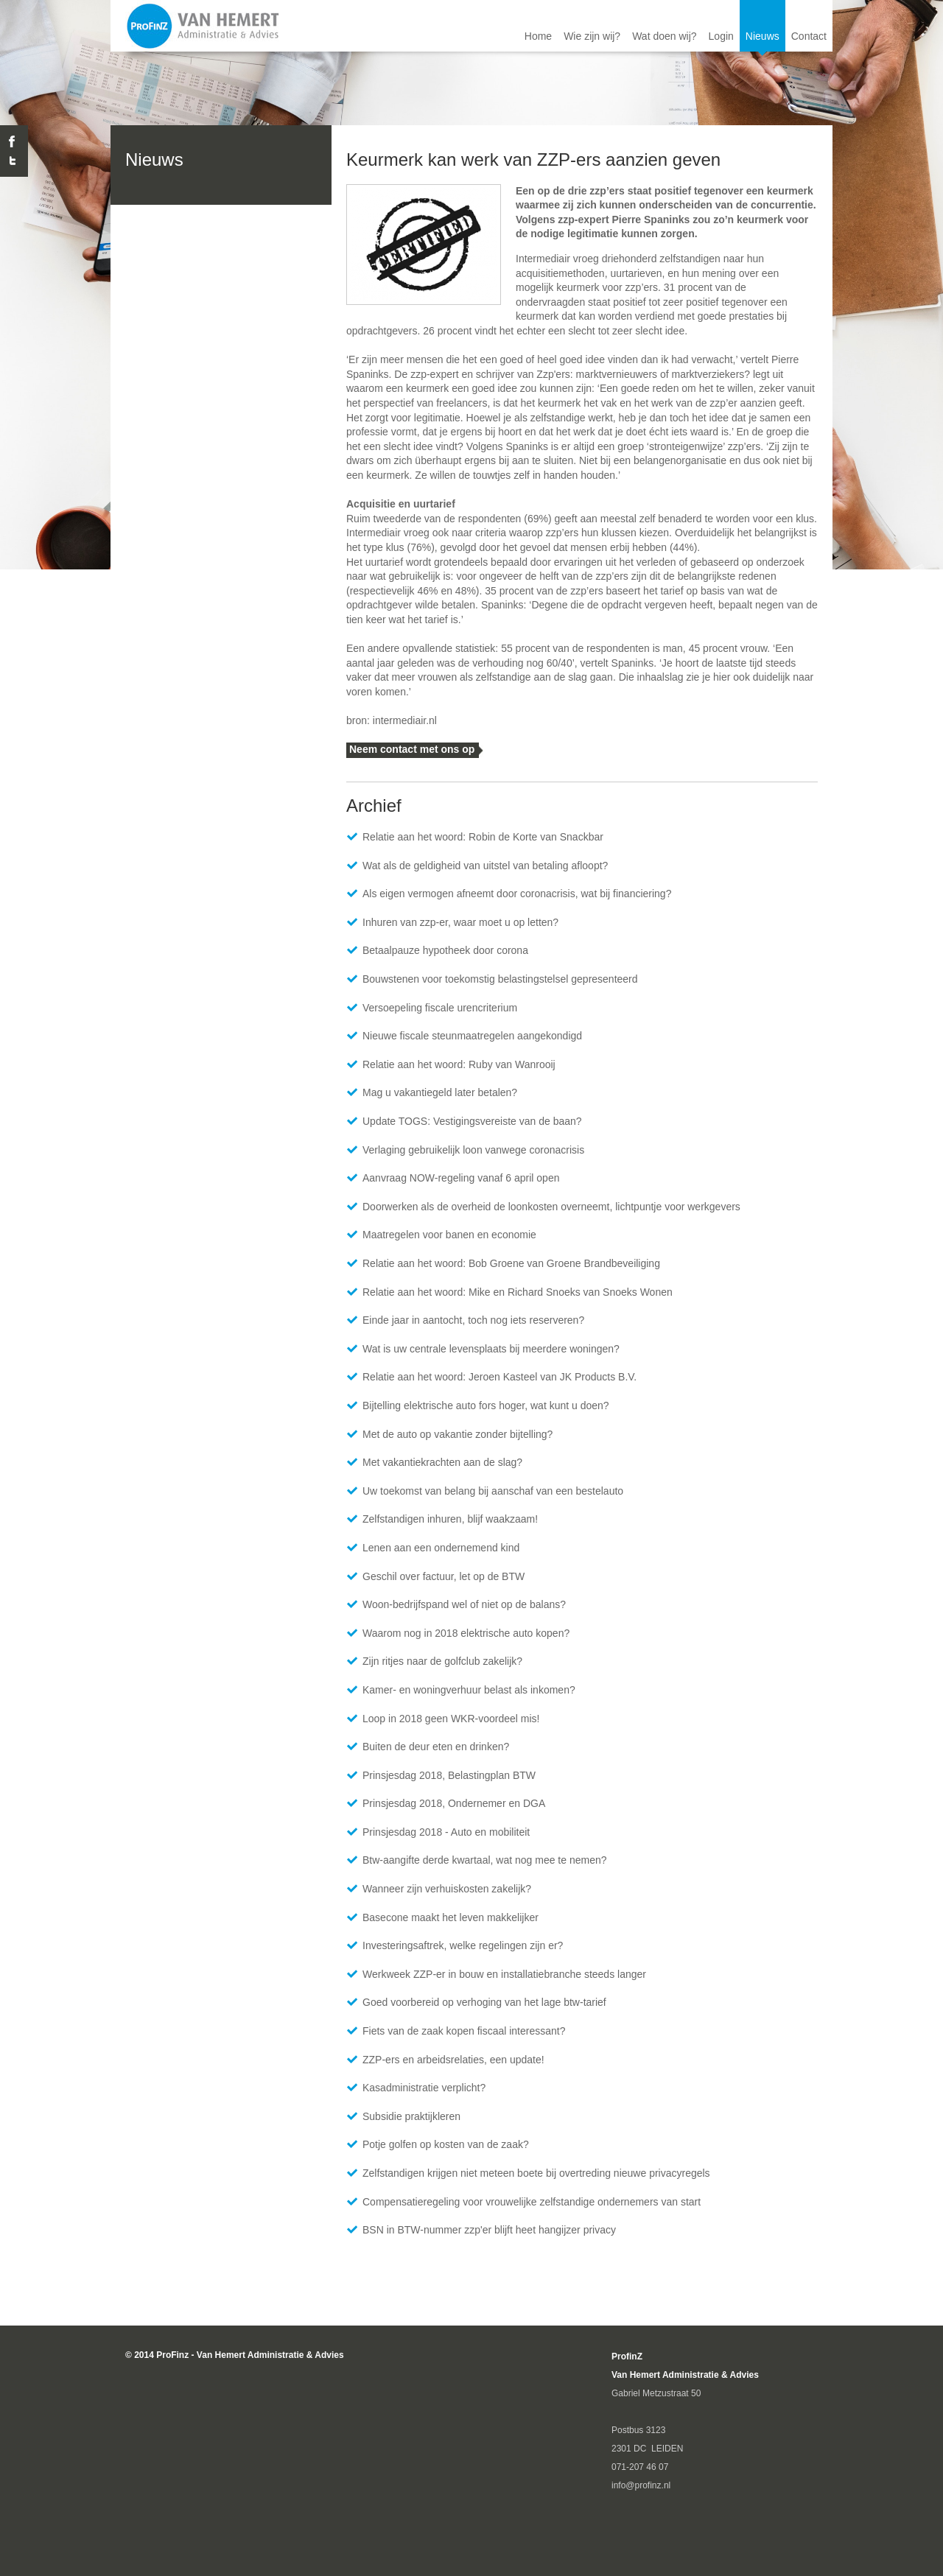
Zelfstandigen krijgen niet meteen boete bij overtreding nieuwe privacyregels (536, 2173)
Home (538, 36)
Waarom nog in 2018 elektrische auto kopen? (465, 1633)
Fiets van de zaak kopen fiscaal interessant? (464, 2031)
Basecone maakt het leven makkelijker (450, 1917)
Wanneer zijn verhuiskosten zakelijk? (446, 1889)
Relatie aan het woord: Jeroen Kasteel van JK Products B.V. (499, 1377)
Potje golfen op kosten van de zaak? (445, 2144)
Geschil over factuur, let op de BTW (443, 1576)
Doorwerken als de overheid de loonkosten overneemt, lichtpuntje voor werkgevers (551, 1206)
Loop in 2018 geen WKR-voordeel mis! (450, 1718)
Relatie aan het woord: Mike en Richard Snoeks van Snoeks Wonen (517, 1292)
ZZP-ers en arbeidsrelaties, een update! (453, 2060)
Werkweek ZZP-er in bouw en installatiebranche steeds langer (504, 1974)
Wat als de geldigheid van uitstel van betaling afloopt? (485, 865)
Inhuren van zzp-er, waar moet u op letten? (460, 922)
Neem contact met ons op (411, 749)
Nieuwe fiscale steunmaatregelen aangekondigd (472, 1036)
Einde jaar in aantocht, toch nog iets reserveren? (473, 1320)
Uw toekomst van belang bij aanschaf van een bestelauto (492, 1491)
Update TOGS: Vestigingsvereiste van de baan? (472, 1121)
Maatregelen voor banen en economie (449, 1234)
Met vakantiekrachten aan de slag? (442, 1462)
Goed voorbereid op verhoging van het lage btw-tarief (484, 2002)
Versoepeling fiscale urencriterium (439, 1008)
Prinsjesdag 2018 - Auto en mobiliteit (446, 1832)
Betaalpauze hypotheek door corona (445, 950)
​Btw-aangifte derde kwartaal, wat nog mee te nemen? (484, 1860)
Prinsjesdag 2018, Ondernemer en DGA (453, 1803)
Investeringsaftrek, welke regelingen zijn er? (462, 1945)
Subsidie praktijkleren (411, 2116)
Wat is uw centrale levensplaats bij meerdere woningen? (491, 1349)
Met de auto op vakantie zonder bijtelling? (457, 1434)
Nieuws (762, 36)
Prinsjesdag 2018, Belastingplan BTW (449, 1775)
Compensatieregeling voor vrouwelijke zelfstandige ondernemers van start (531, 2202)
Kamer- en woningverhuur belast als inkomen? (468, 1690)
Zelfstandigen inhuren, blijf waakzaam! (450, 1519)
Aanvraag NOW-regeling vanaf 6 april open (460, 1178)
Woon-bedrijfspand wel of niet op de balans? (464, 1604)
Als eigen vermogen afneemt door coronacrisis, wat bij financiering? (516, 893)
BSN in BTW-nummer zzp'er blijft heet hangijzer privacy (489, 2230)
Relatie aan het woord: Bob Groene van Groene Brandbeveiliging (511, 1263)
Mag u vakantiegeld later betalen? (439, 1092)
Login (721, 36)
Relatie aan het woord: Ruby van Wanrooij (458, 1064)
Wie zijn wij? (592, 36)
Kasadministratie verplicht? (423, 2088)
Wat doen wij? (664, 36)
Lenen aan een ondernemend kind (440, 1548)
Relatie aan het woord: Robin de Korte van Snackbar (482, 837)
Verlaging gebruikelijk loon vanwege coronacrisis (473, 1150)
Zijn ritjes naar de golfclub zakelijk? (442, 1661)
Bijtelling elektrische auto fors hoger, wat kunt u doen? (485, 1405)
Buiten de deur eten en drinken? (435, 1746)
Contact (809, 36)
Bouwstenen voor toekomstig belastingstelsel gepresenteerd (500, 979)
